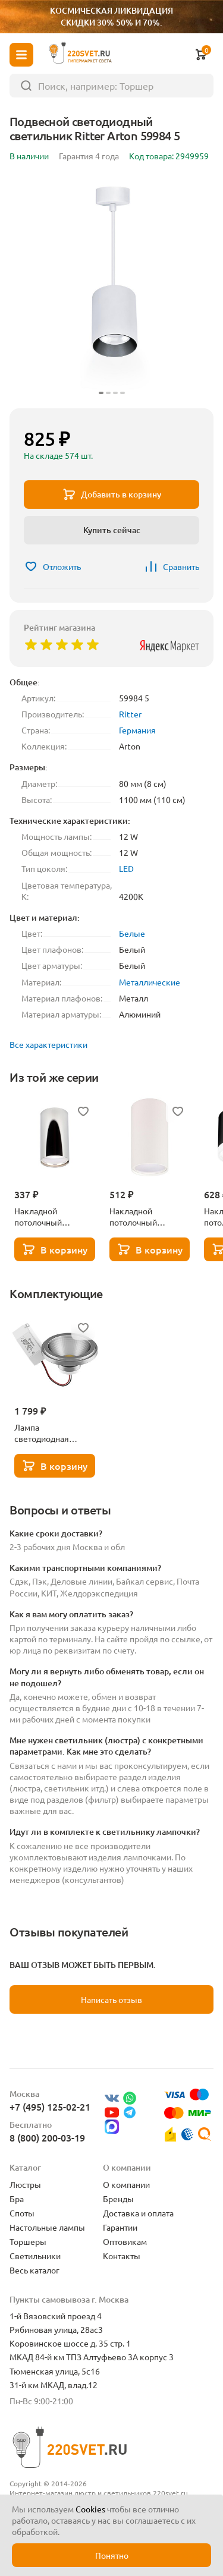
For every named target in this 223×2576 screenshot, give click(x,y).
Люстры (25, 2184)
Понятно (111, 2555)
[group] (111, 287)
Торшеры (28, 2241)
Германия (137, 730)
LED (126, 868)
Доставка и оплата (138, 2212)
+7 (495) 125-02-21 (50, 2106)
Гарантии (120, 2227)
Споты (22, 2212)
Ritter (130, 713)
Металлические (149, 982)
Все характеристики (48, 1044)
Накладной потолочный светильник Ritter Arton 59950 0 (144, 1216)
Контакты (121, 2255)
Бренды (118, 2198)
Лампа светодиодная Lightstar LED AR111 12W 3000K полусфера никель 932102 (53, 1433)
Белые (132, 933)
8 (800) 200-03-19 (47, 2137)
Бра (17, 2198)
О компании (126, 2184)
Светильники (35, 2255)
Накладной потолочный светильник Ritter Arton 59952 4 (49, 1216)
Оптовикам (125, 2241)
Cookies (90, 2508)
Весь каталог (34, 2270)
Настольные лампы (47, 2227)
